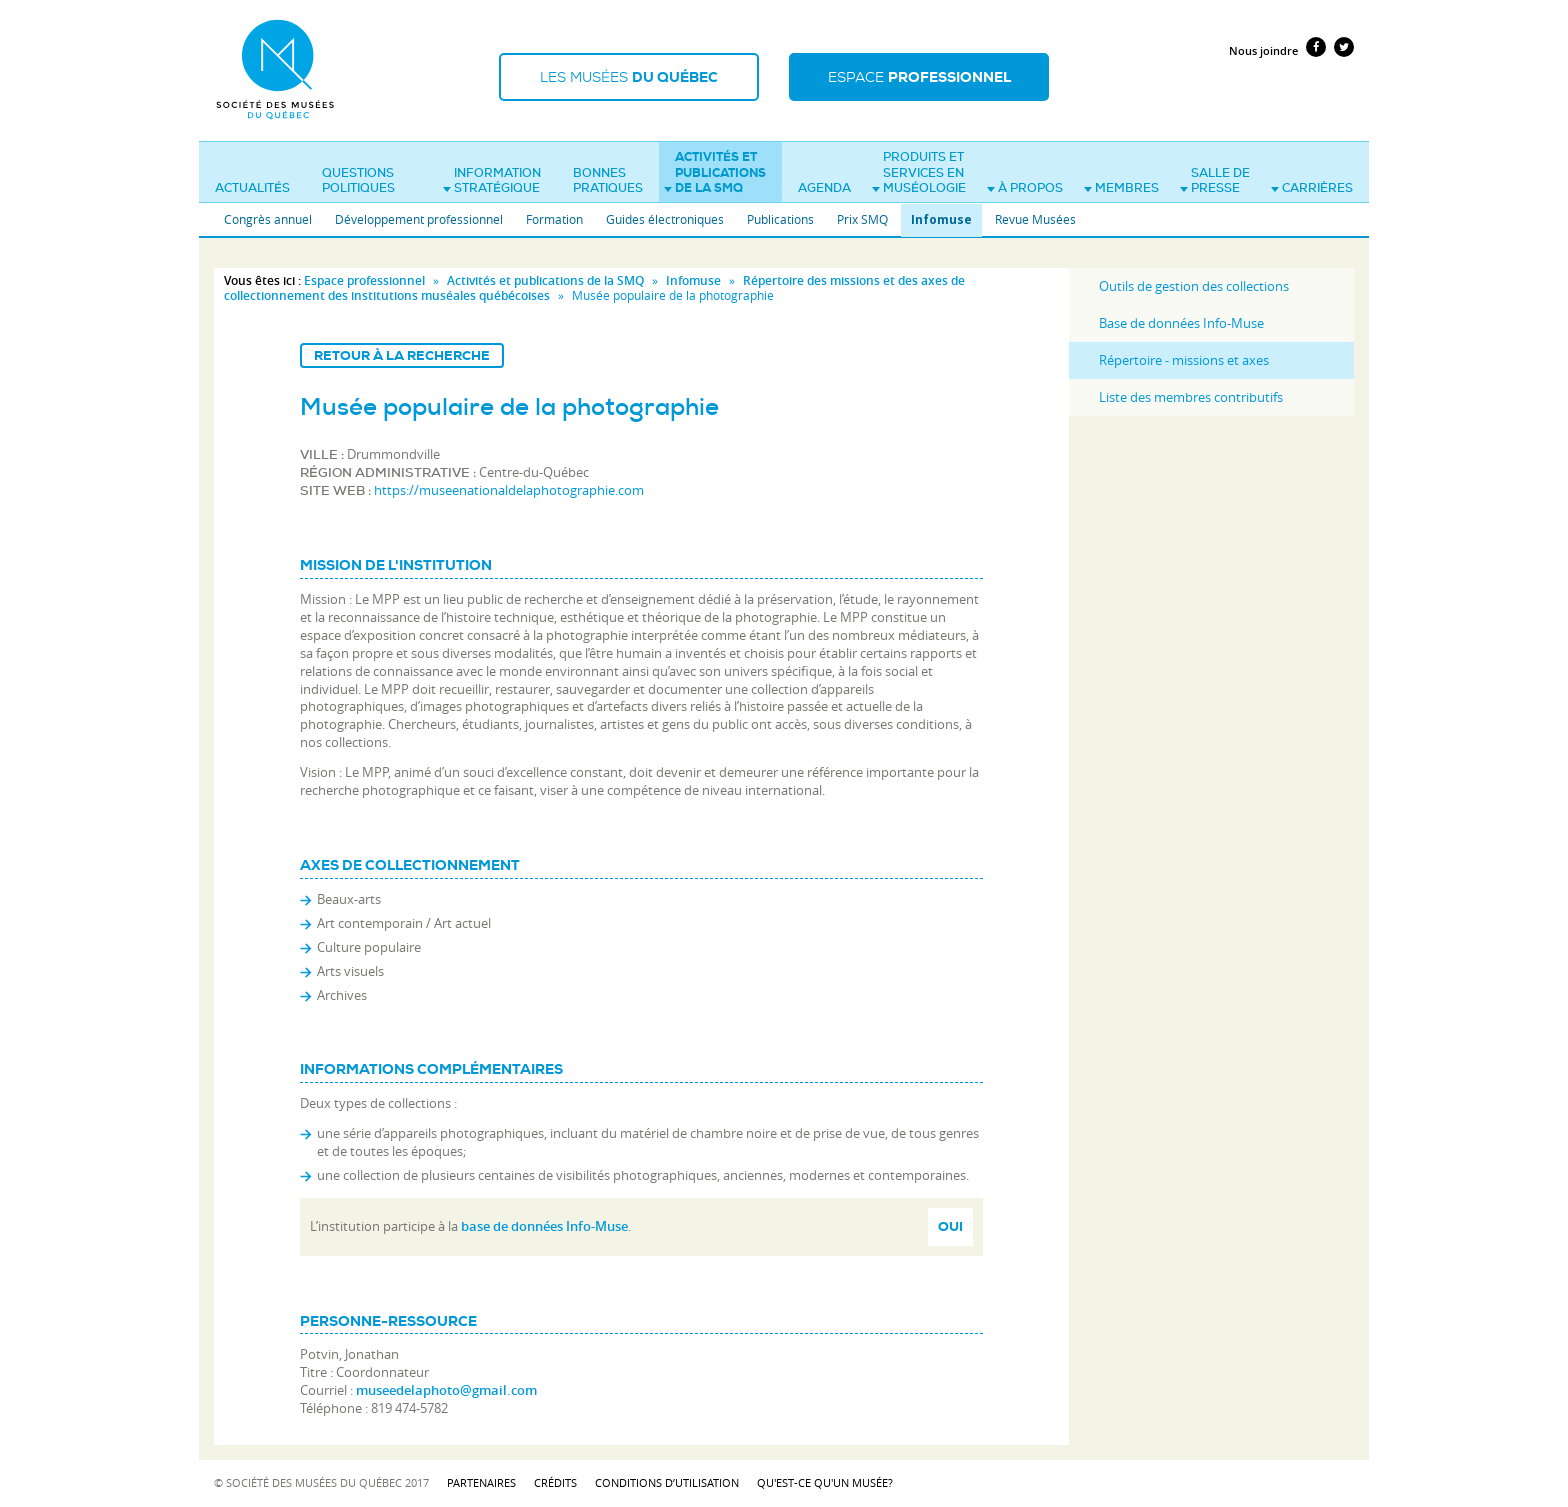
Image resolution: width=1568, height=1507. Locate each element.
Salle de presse (1215, 181)
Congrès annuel (268, 219)
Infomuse (941, 219)
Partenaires (481, 1482)
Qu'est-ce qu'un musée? (825, 1482)
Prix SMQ (862, 219)
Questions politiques (358, 181)
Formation (554, 219)
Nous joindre (1263, 50)
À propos (1025, 188)
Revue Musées (1035, 219)
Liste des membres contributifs (1191, 397)
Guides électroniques (665, 219)
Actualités (252, 188)
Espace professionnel (364, 280)
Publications (780, 219)
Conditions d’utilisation (667, 1482)
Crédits (555, 1482)
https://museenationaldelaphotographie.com (509, 490)
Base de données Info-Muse (1181, 323)
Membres (1121, 188)
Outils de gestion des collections (1194, 286)
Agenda (824, 188)
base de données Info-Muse (544, 1226)
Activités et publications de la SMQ (715, 172)
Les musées (629, 77)
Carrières (1312, 188)
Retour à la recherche (402, 355)
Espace (919, 77)
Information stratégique (492, 181)
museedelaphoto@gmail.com (446, 1390)
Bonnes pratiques (608, 181)
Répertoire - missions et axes (1184, 360)
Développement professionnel (419, 219)
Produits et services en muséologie (919, 172)
